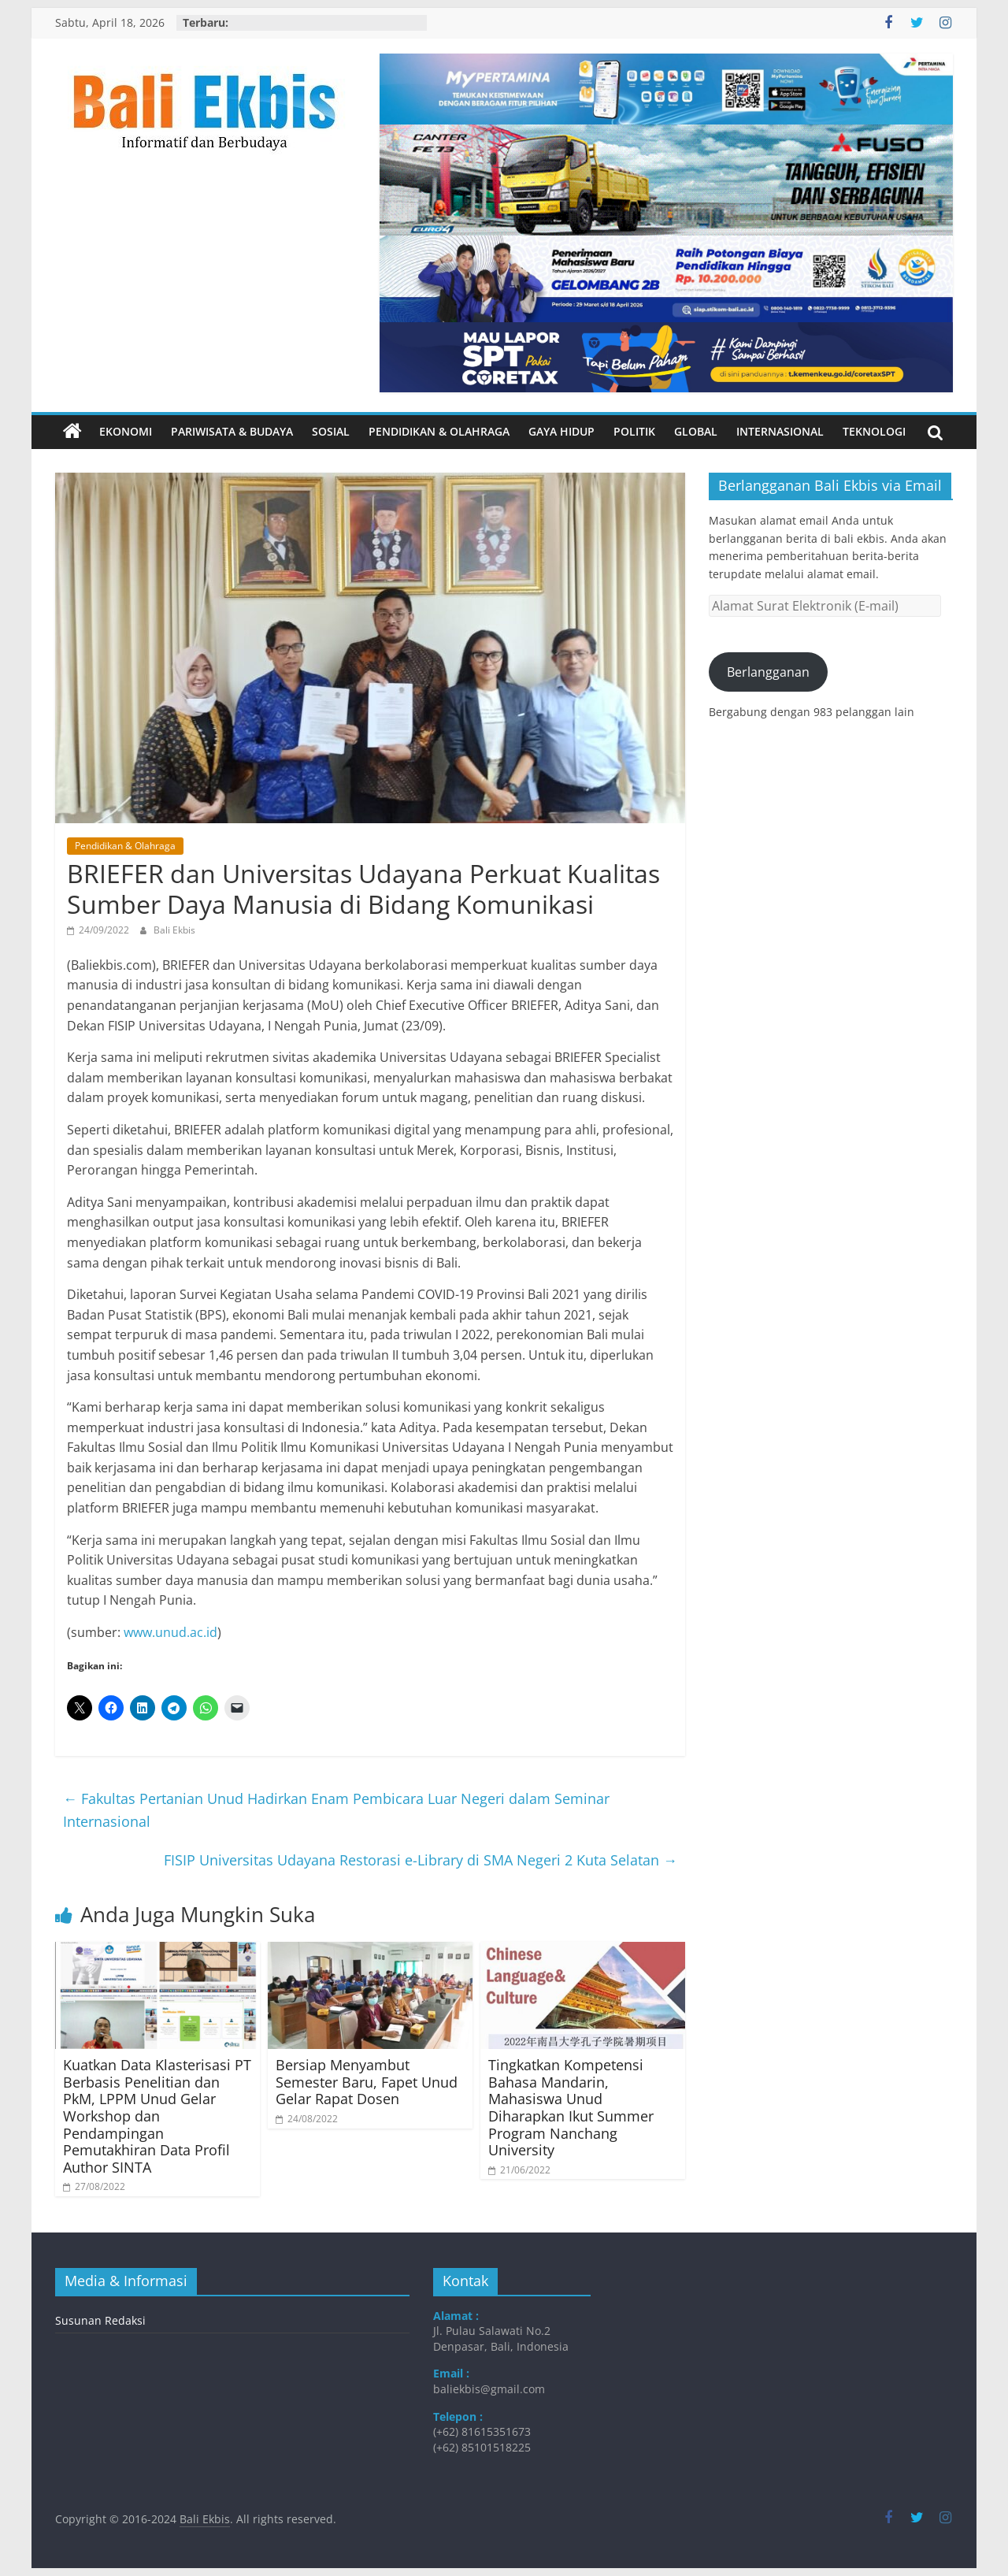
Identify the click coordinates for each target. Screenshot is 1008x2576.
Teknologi (874, 431)
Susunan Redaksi (100, 2320)
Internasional (780, 431)
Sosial (331, 431)
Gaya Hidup (561, 431)
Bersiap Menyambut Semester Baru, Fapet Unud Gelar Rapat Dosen (367, 2081)
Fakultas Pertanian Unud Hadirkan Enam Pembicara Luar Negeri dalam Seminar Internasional (336, 1810)
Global (695, 431)
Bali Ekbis (174, 930)
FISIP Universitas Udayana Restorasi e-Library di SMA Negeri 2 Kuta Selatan (420, 1859)
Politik (634, 431)
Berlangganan (768, 672)
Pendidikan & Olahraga (439, 431)
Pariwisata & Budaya (232, 431)
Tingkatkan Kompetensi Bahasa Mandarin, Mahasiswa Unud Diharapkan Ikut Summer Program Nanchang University (571, 2107)
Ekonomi (125, 431)
